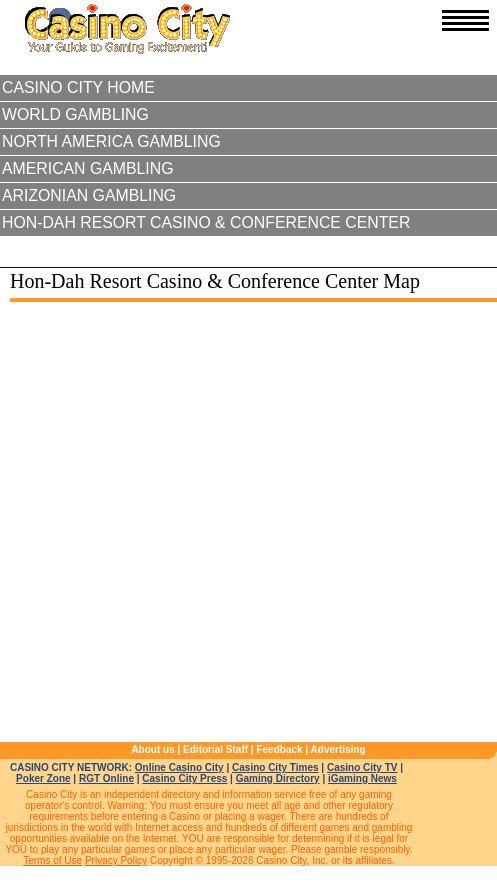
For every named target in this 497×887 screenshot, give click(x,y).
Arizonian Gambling (89, 195)
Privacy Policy (116, 860)
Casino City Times (275, 767)
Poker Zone (43, 778)
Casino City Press (184, 778)
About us (152, 749)
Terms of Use (52, 860)
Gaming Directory (278, 778)
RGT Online (106, 778)
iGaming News (362, 778)
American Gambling (88, 168)
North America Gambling (111, 141)
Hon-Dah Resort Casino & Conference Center (206, 222)
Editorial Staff (215, 749)
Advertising (338, 749)
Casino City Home (78, 87)
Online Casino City (179, 767)
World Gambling (75, 114)
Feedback (279, 749)
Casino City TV (362, 767)
